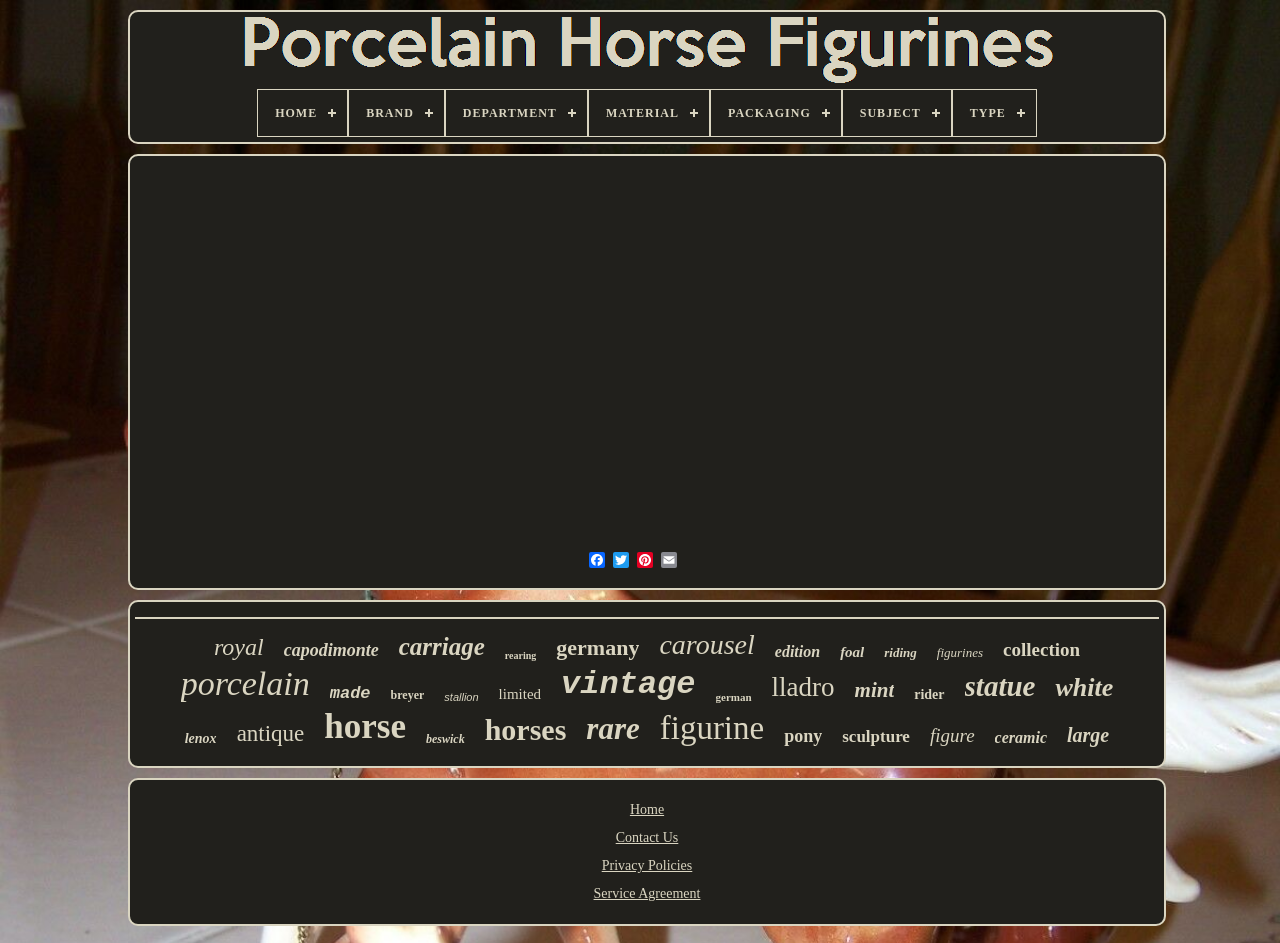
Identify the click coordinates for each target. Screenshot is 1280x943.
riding (900, 652)
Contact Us (647, 837)
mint (875, 690)
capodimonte (331, 650)
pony (803, 736)
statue (1000, 686)
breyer (408, 695)
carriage (442, 646)
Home (647, 809)
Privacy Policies (647, 865)
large (1088, 735)
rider (929, 694)
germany (597, 647)
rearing (520, 655)
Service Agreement (647, 893)
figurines (960, 652)
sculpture (876, 736)
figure (952, 735)
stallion (461, 697)
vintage (628, 684)
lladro (803, 687)
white (1084, 687)
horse (365, 726)
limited (520, 694)
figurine (712, 728)
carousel (706, 644)
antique (271, 733)
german (734, 697)
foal (852, 652)
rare (612, 728)
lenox (201, 738)
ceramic (1021, 737)
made (350, 693)
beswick (445, 739)
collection (1041, 649)
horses (526, 729)
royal (239, 647)
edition (797, 651)
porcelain (245, 683)
